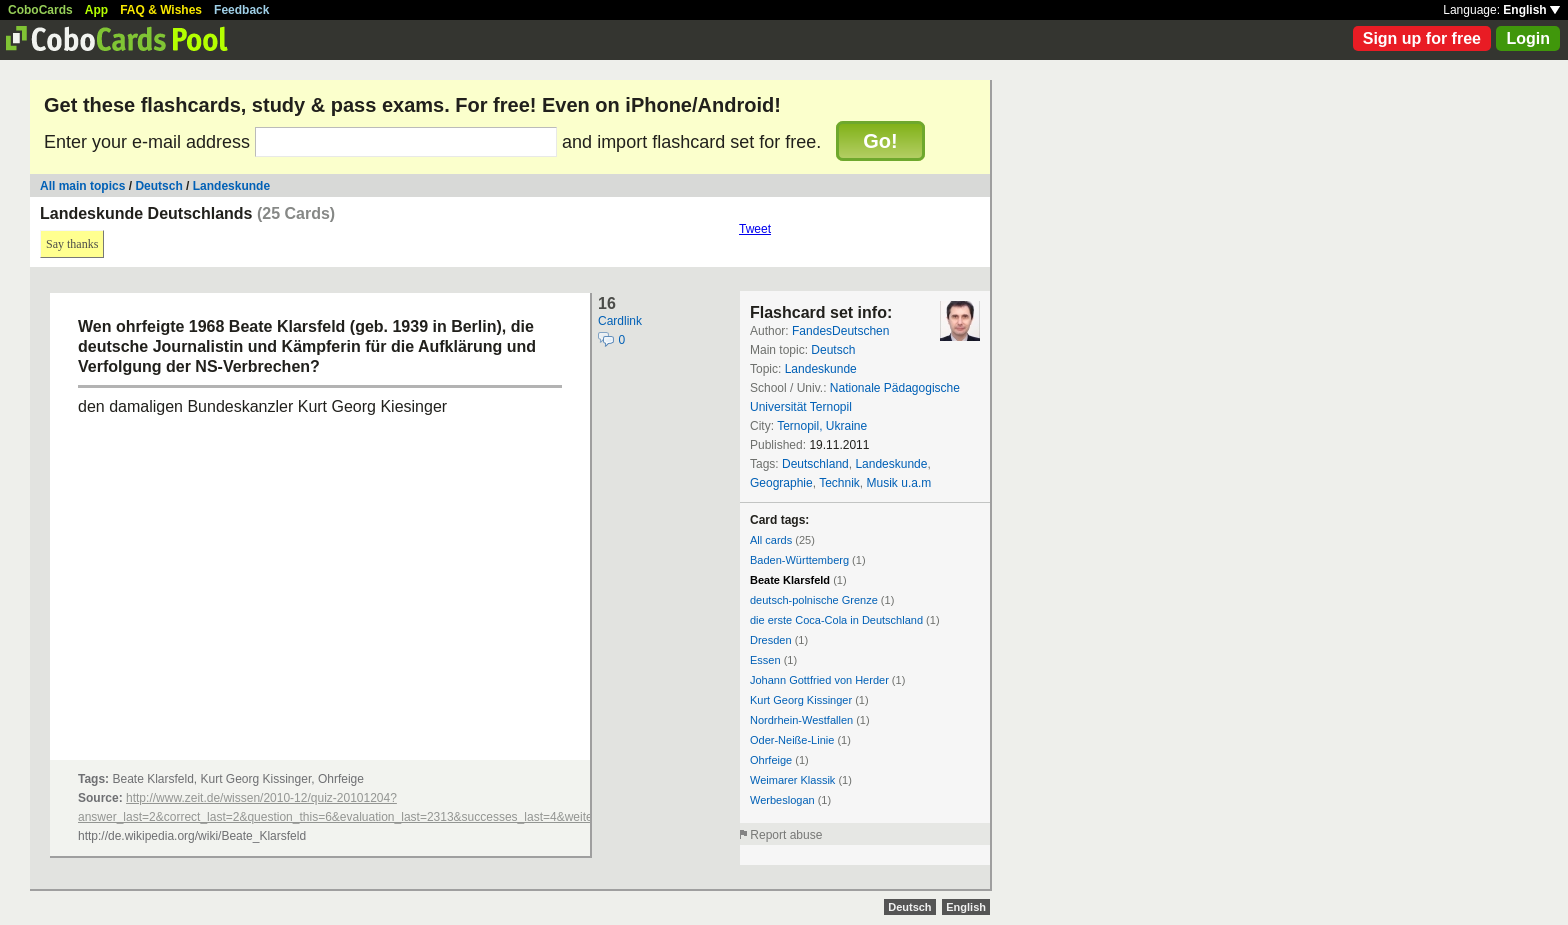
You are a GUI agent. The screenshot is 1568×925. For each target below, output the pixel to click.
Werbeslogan (782, 800)
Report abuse (786, 835)
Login (1528, 38)
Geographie (781, 483)
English (1531, 10)
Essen (765, 660)
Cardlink (620, 321)
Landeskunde (231, 186)
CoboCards (40, 10)
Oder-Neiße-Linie (792, 740)
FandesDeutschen (840, 331)
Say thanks (72, 244)
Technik (839, 483)
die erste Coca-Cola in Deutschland (836, 620)
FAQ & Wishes (161, 10)
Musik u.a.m (899, 483)
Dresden (771, 640)
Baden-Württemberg (799, 560)
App (96, 10)
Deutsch (158, 186)
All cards (771, 540)
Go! (880, 141)
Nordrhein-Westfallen (801, 720)
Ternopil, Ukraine (822, 426)
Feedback (241, 10)
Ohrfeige (771, 760)
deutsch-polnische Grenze (814, 600)
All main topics (82, 186)
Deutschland (815, 464)
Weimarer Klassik (792, 780)
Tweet (755, 229)
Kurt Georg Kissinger (801, 700)
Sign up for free (1422, 38)
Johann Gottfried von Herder (819, 680)
